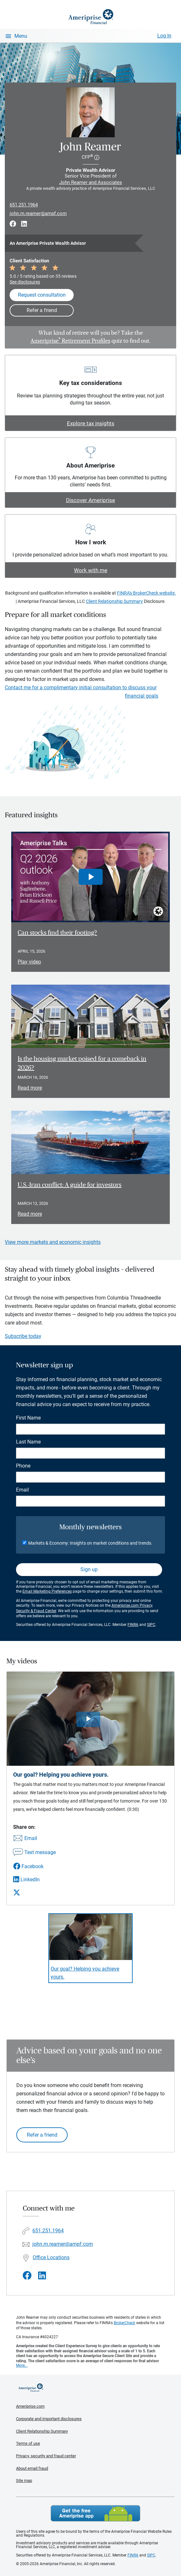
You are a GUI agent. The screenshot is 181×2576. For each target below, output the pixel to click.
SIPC (151, 1624)
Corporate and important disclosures (49, 2418)
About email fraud (32, 2468)
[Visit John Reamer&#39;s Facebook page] (27, 2275)
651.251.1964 (24, 205)
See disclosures (25, 281)
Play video (29, 962)
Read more (30, 1088)
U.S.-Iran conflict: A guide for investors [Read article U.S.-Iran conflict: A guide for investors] (69, 1185)
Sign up (89, 1569)
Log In (164, 36)
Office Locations (51, 2257)
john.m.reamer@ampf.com (38, 213)
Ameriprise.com (30, 2406)
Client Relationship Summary (114, 601)
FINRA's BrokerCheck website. (146, 593)
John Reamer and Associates (90, 182)
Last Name (28, 1442)
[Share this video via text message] (34, 1853)
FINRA (133, 1624)
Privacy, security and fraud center (46, 2455)
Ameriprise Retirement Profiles (70, 341)
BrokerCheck (124, 2323)
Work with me (90, 570)
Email (22, 1490)
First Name (28, 1418)
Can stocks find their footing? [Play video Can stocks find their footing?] (57, 933)
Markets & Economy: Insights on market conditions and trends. (90, 1543)
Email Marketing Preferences (47, 1591)
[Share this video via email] (34, 1839)
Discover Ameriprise (90, 500)
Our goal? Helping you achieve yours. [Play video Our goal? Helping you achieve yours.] (85, 1973)
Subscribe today (23, 1336)
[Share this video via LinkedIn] (34, 1879)
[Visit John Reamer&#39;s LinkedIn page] (42, 2275)
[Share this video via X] (34, 1892)
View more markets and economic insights (53, 1242)
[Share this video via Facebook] (34, 1866)
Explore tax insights (90, 423)
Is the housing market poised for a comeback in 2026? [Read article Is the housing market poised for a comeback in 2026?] (82, 1063)
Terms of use (28, 2443)
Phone (23, 1466)
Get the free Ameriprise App (95, 2513)
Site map (24, 2480)
